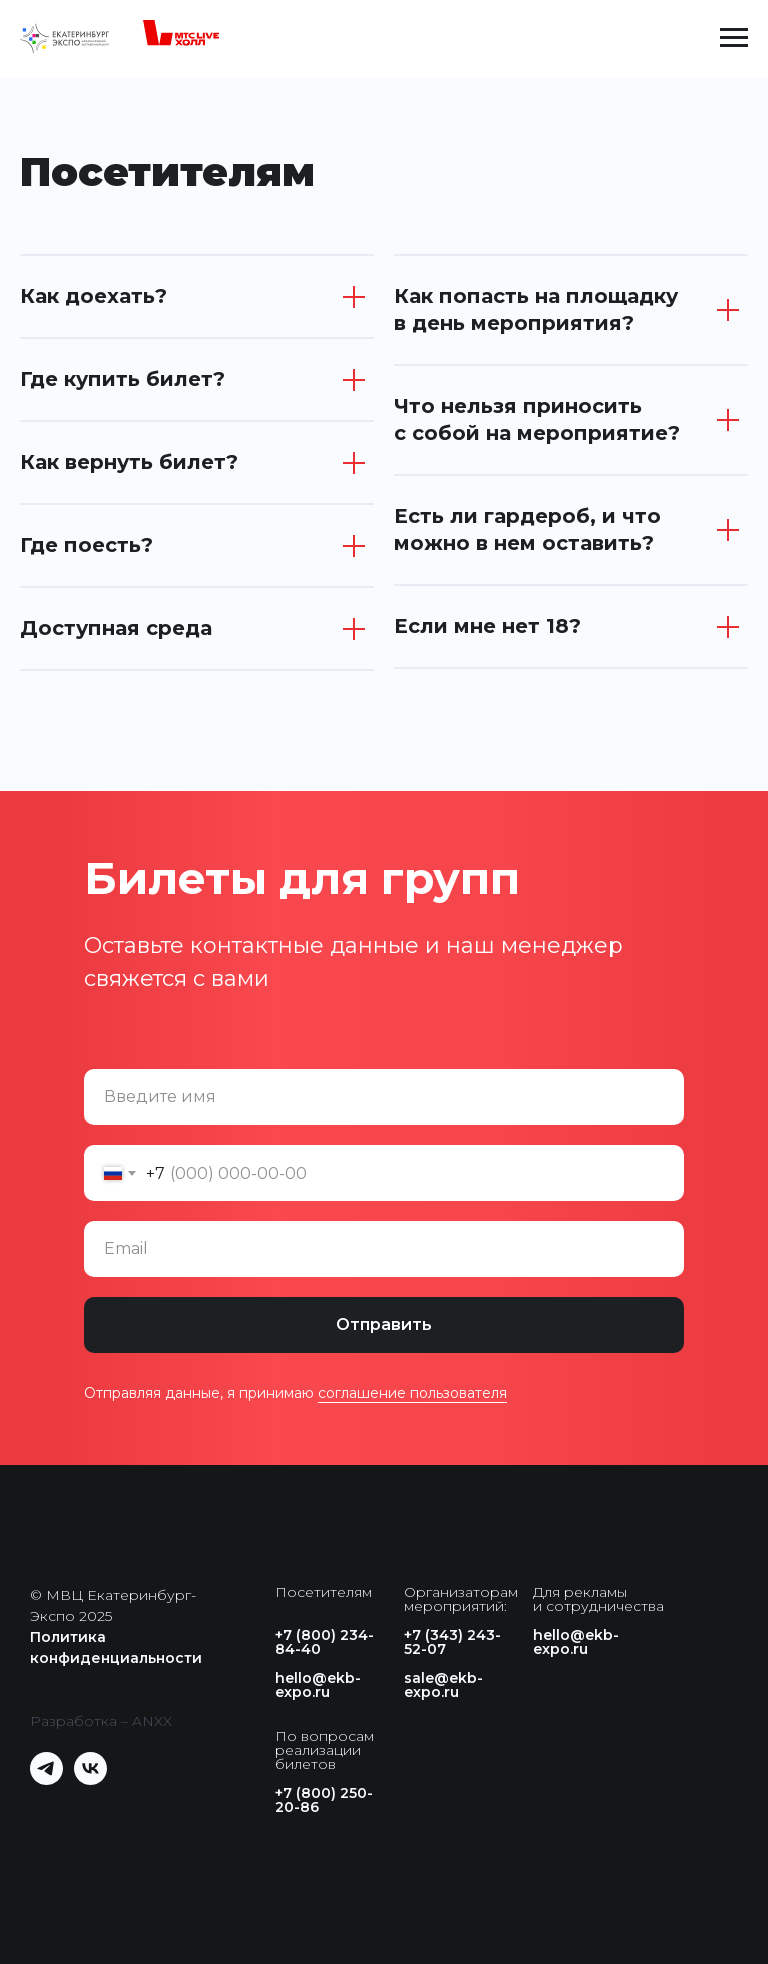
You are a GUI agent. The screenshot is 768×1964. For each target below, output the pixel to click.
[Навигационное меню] (734, 38)
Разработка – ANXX (101, 1721)
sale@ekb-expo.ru (443, 1685)
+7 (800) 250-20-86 (324, 1800)
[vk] (90, 1779)
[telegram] (46, 1779)
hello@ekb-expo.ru (318, 1685)
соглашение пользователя (412, 1393)
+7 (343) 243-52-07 (452, 1642)
